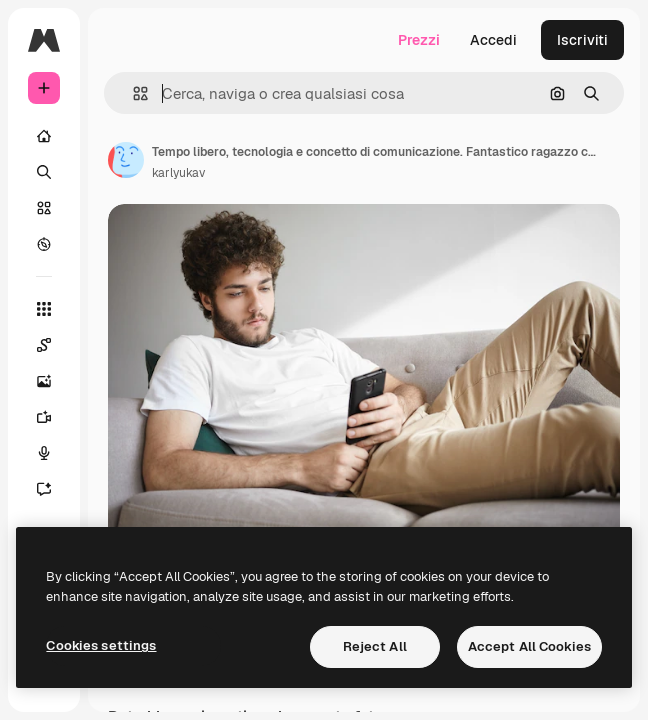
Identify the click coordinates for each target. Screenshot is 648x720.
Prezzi (419, 40)
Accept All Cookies (529, 646)
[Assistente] (54, 489)
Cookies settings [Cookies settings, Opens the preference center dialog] (101, 645)
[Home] (44, 136)
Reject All (375, 646)
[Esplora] (44, 244)
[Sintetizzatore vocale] (54, 453)
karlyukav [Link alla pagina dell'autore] (178, 173)
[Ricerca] (44, 172)
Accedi (493, 40)
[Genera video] (54, 417)
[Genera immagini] (54, 381)
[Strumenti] (44, 309)
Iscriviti (582, 40)
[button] (132, 93)
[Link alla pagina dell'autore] (126, 160)
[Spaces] (54, 345)
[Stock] (44, 208)
